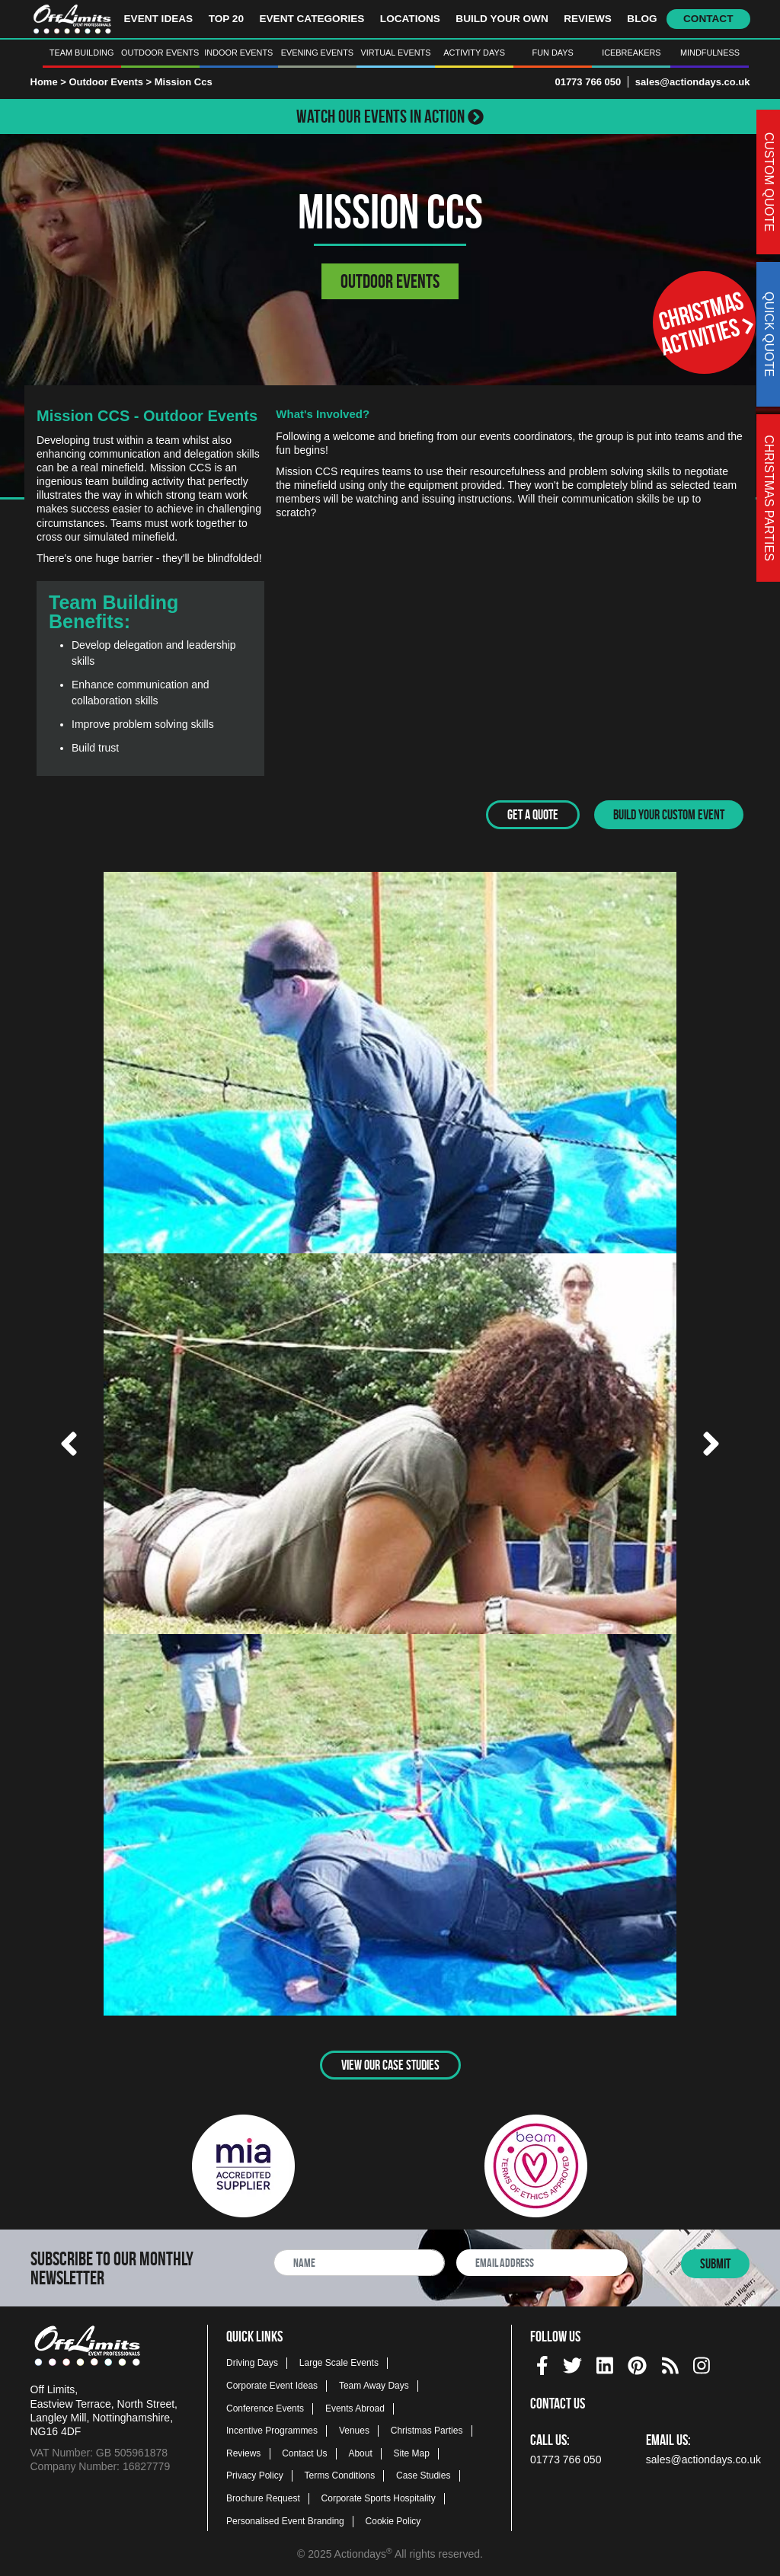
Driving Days (252, 2362)
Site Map (412, 2452)
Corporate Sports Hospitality (378, 2496)
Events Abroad (355, 2407)
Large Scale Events (339, 2362)
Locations (410, 18)
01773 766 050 (588, 82)
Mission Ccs (184, 82)
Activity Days (474, 52)
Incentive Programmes (272, 2429)
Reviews (588, 18)
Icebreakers (631, 52)
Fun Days (553, 52)
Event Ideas (158, 18)
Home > (48, 82)
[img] (542, 2363)
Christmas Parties (427, 2429)
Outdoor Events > (111, 82)
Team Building (82, 52)
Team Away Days (374, 2384)
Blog (642, 18)
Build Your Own (502, 18)
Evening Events (317, 52)
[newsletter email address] (542, 2261)
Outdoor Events (160, 52)
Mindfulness (710, 52)
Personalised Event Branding (285, 2519)
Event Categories (311, 18)
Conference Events (265, 2407)
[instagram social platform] (701, 2361)
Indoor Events (238, 52)
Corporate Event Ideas (272, 2384)
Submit (715, 2262)
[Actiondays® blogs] (670, 2361)
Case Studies (423, 2474)
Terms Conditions (340, 2474)
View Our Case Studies (390, 2064)
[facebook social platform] (542, 2361)
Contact (708, 18)
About (360, 2452)
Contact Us (304, 2452)
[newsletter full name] (359, 2261)
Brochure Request (263, 2496)
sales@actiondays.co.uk (692, 82)
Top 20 (226, 18)
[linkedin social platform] (604, 2361)
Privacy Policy (254, 2474)
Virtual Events (396, 52)
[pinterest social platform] (637, 2361)
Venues (354, 2429)
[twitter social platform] (572, 2361)
